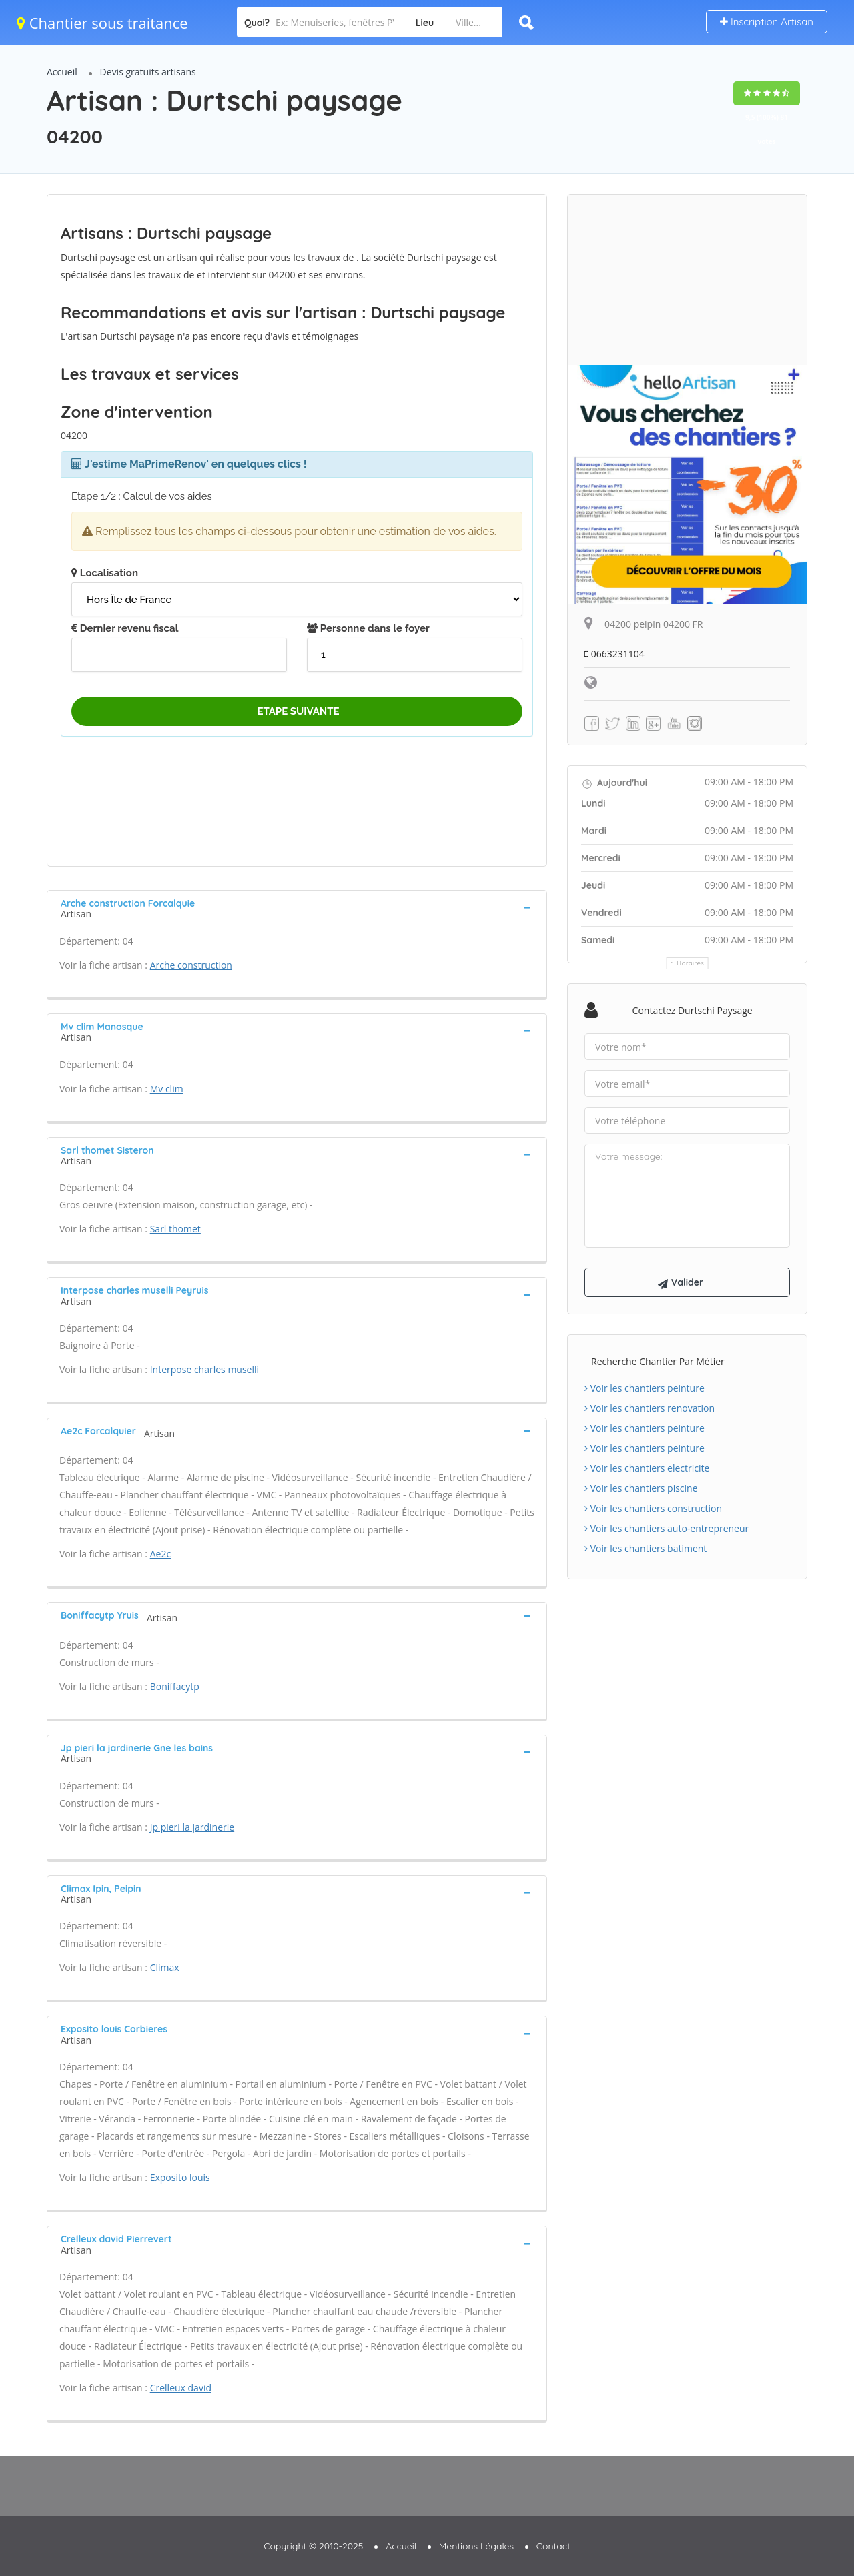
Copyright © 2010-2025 (313, 2546)
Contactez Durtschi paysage (692, 1010)
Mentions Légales (476, 2546)
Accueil (62, 71)
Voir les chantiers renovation (649, 1408)
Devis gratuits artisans (148, 71)
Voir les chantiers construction (653, 1508)
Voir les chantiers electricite (646, 1468)
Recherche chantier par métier (658, 1361)
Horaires (691, 963)
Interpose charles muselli (204, 1369)
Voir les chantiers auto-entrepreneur (666, 1528)
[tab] (297, 907)
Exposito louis (180, 2177)
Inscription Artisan (766, 21)
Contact (553, 2546)
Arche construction (191, 965)
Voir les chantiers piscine (641, 1488)
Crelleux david (180, 2387)
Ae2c (160, 1553)
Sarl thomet (175, 1228)
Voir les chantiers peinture (644, 1388)
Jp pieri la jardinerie (192, 1827)
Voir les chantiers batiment (645, 1548)
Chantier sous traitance (102, 23)
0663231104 (614, 653)
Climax (164, 1967)
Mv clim (166, 1088)
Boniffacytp (174, 1686)
